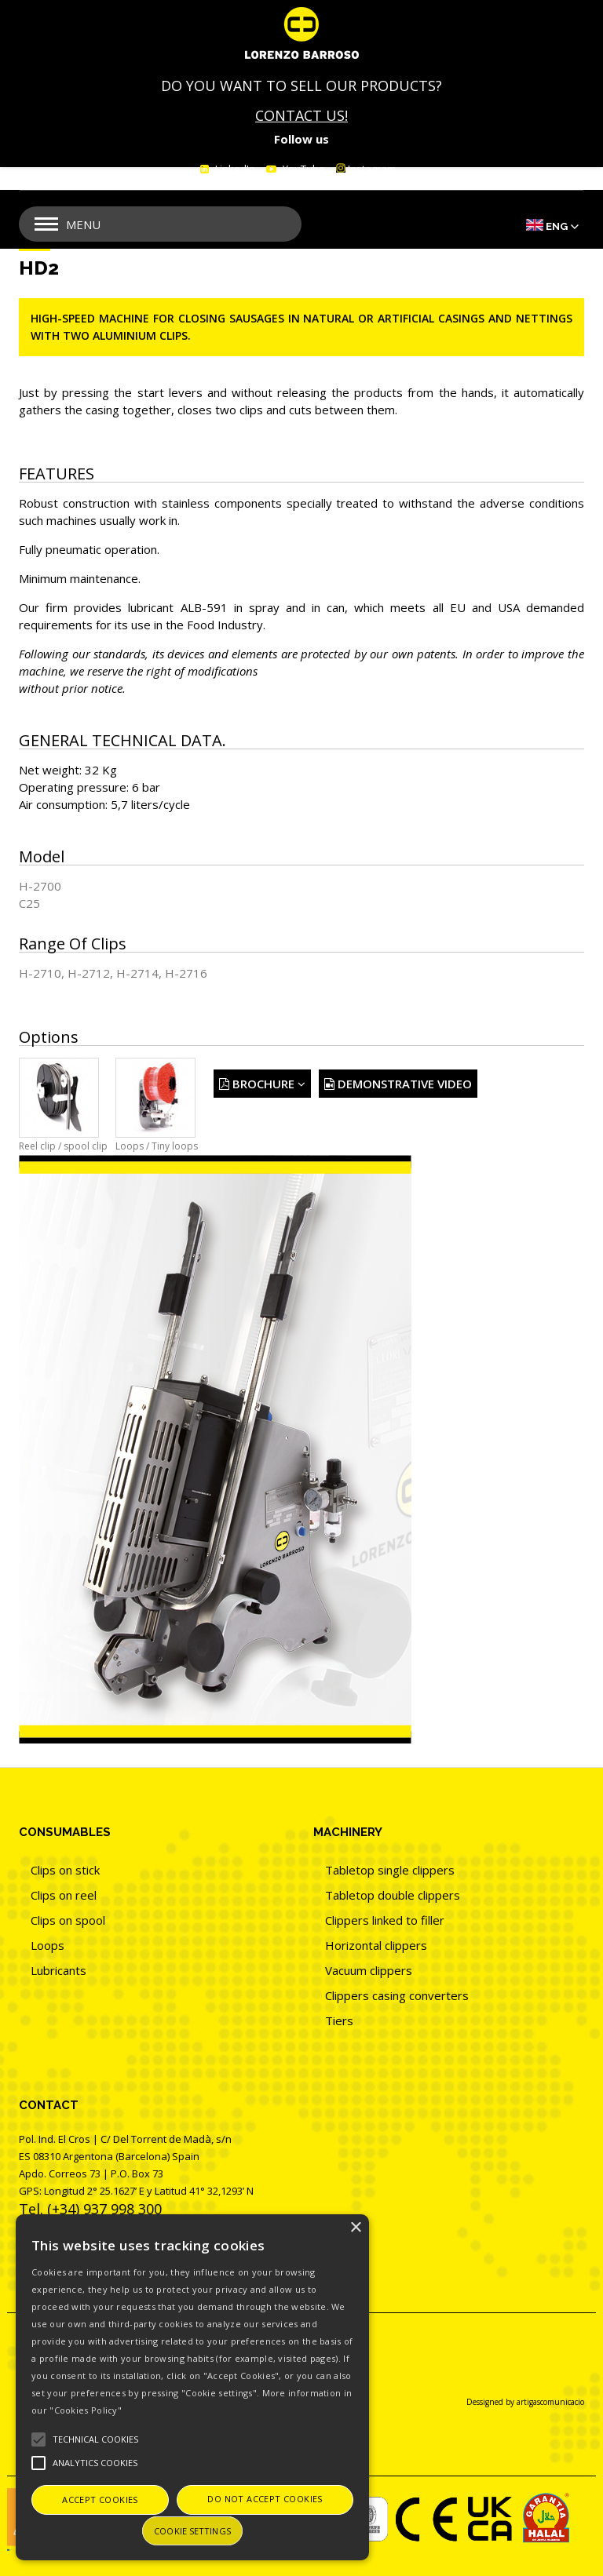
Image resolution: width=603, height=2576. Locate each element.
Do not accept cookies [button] (264, 2499)
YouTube (302, 169)
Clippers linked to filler (384, 1920)
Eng (557, 226)
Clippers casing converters (397, 1995)
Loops (47, 1945)
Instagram (366, 169)
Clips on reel (64, 1895)
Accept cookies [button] (100, 2499)
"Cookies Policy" (85, 2410)
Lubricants (58, 1970)
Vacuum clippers (368, 1970)
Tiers (339, 2020)
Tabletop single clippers (390, 1870)
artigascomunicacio (550, 2401)
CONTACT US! (301, 115)
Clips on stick (65, 1870)
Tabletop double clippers (392, 1895)
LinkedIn (234, 169)
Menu (83, 224)
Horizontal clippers (376, 1945)
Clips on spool (68, 1920)
